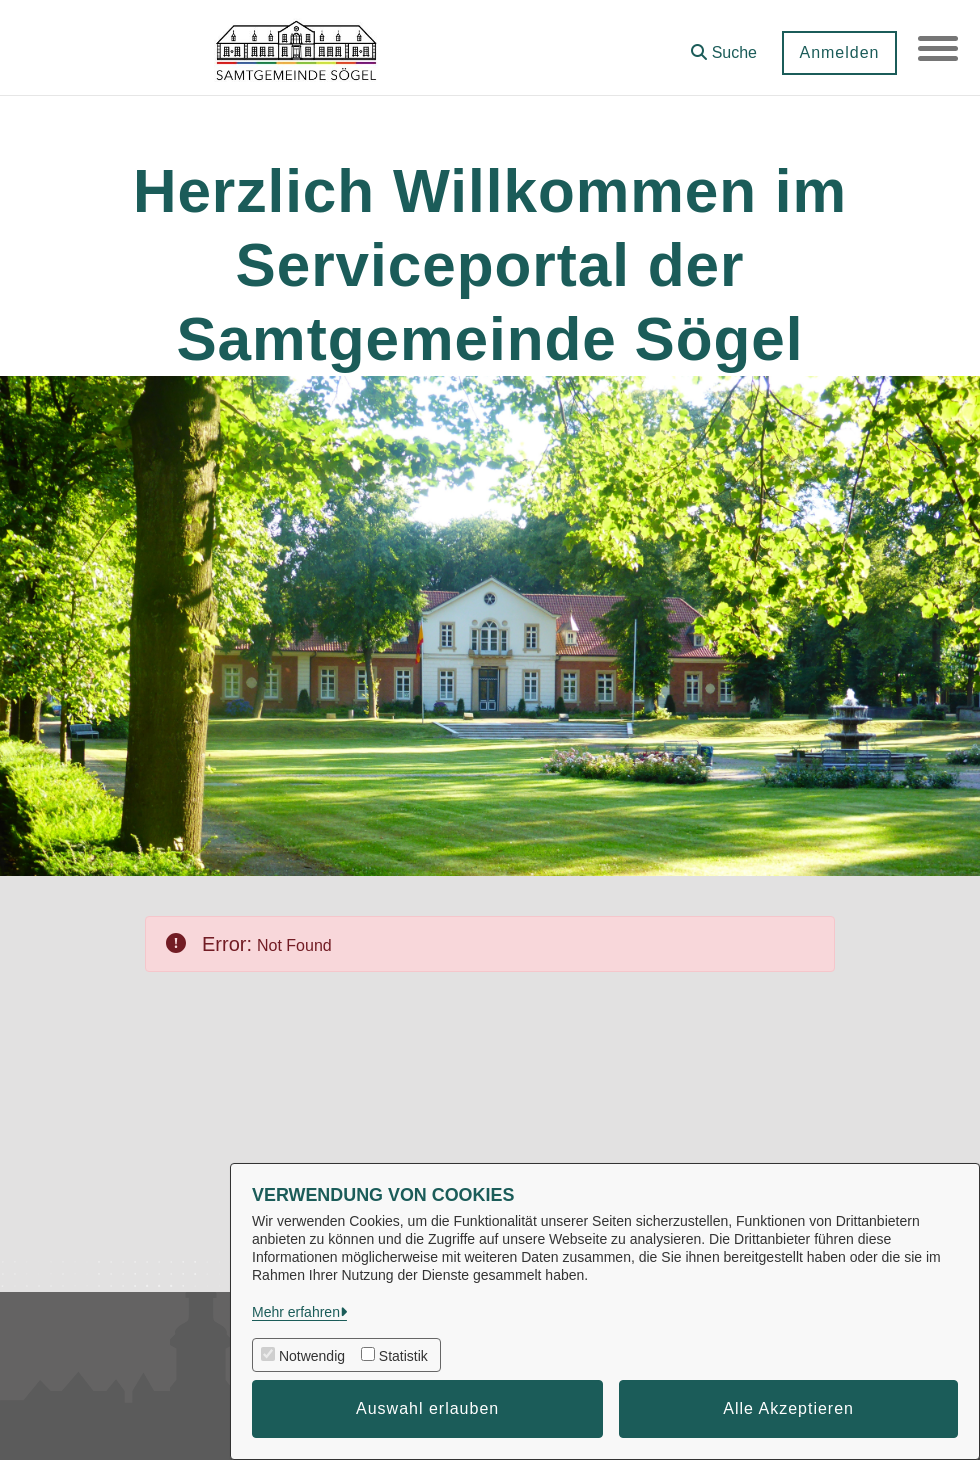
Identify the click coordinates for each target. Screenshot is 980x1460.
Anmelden (839, 52)
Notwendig (312, 1356)
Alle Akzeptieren (788, 1408)
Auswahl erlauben (427, 1408)
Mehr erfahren (296, 1312)
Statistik (403, 1356)
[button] (724, 45)
